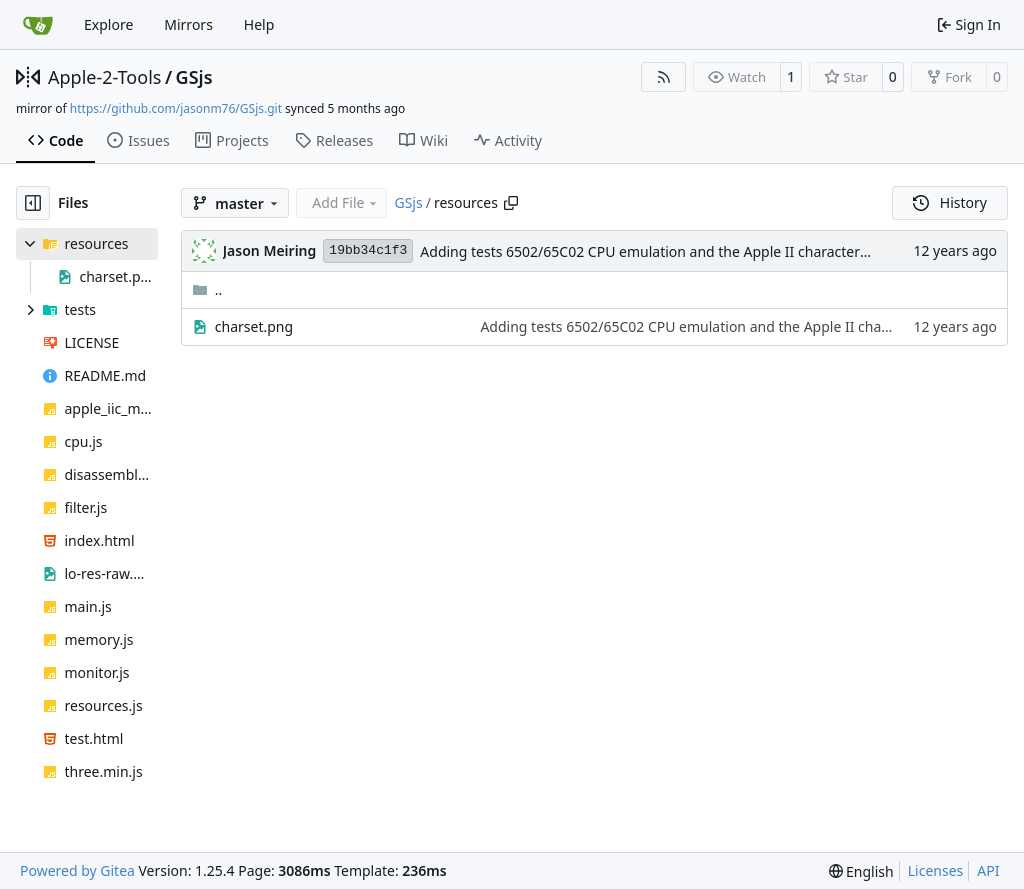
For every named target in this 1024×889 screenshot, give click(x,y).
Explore (108, 24)
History (950, 202)
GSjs (194, 77)
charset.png (254, 326)
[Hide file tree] (33, 203)
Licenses (936, 870)
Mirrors (188, 24)
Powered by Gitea (77, 870)
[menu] (861, 871)
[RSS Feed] (664, 77)
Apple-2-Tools (104, 77)
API (988, 870)
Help (259, 24)
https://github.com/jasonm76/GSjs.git (176, 108)
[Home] (38, 25)
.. (207, 289)
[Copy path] (511, 203)
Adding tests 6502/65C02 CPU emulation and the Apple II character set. (653, 251)
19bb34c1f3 (368, 250)
